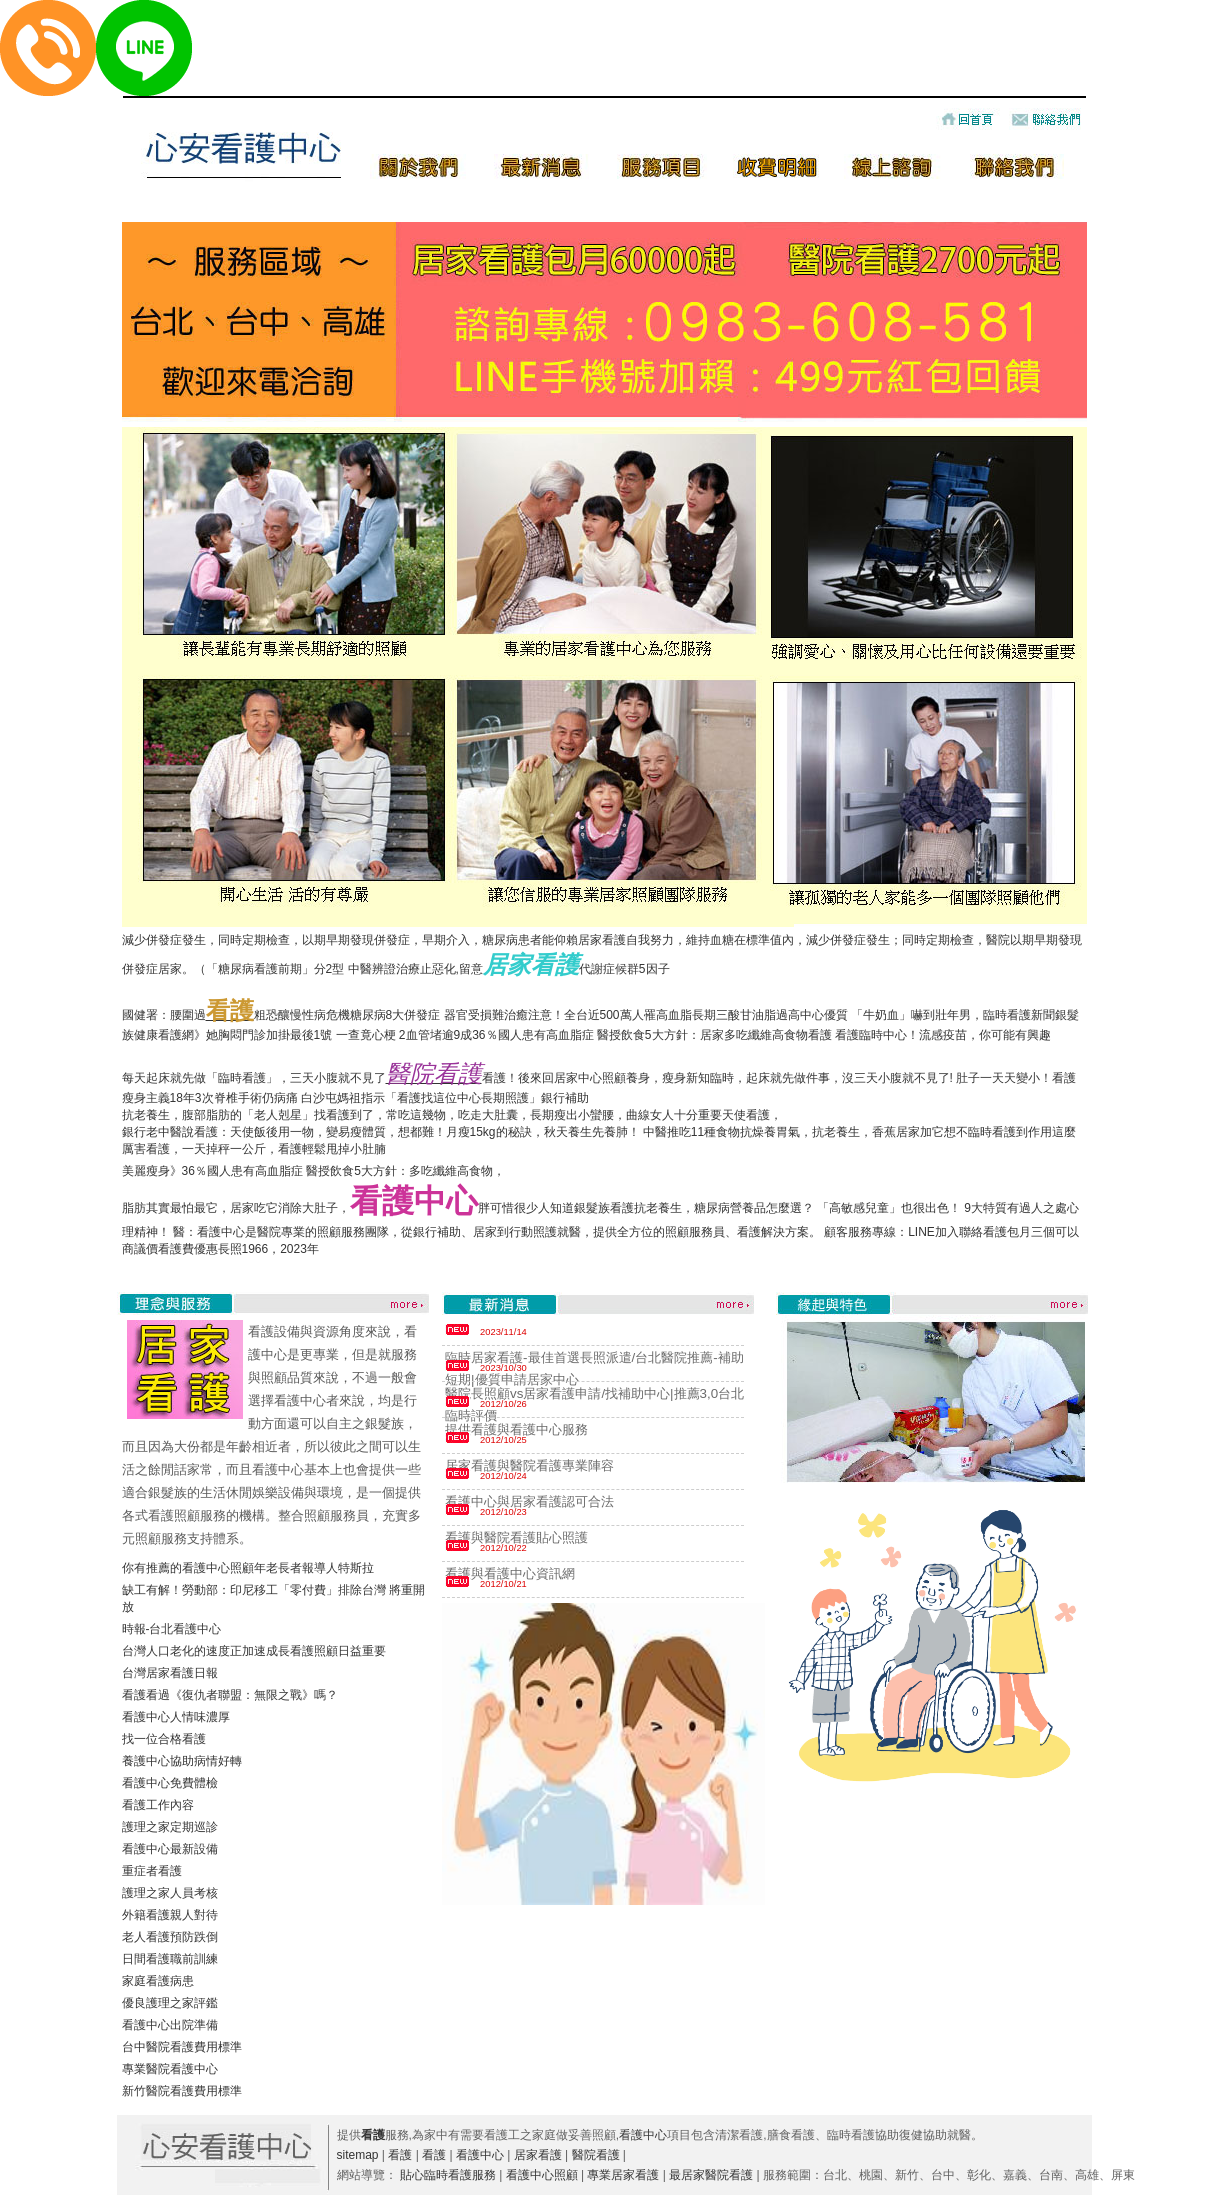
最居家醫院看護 (711, 2175)
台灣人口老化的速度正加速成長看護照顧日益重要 (254, 1651)
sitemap (358, 2155)
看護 (400, 2155)
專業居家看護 (623, 2175)
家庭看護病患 (158, 1981)
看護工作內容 (158, 1805)
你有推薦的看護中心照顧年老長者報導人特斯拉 (248, 1568)
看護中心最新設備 (170, 1849)
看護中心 (643, 2135)
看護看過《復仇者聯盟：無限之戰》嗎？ (230, 1695)
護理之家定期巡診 (170, 1827)
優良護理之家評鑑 (170, 2003)
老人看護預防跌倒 (170, 1937)
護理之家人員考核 (170, 1893)
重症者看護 (152, 1871)
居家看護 (538, 2155)
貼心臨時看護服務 (448, 2175)
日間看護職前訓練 (170, 1959)
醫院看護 (596, 2155)
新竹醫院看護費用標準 (182, 2091)
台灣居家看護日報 (170, 1673)
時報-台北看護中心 (172, 1629)
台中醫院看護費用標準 (182, 2047)
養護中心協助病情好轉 (182, 1761)
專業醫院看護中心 (170, 2069)
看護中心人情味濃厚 (176, 1717)
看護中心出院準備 (170, 2025)
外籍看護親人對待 (170, 1915)
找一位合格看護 (164, 1739)
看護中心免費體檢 (170, 1783)
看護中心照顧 (542, 2175)
